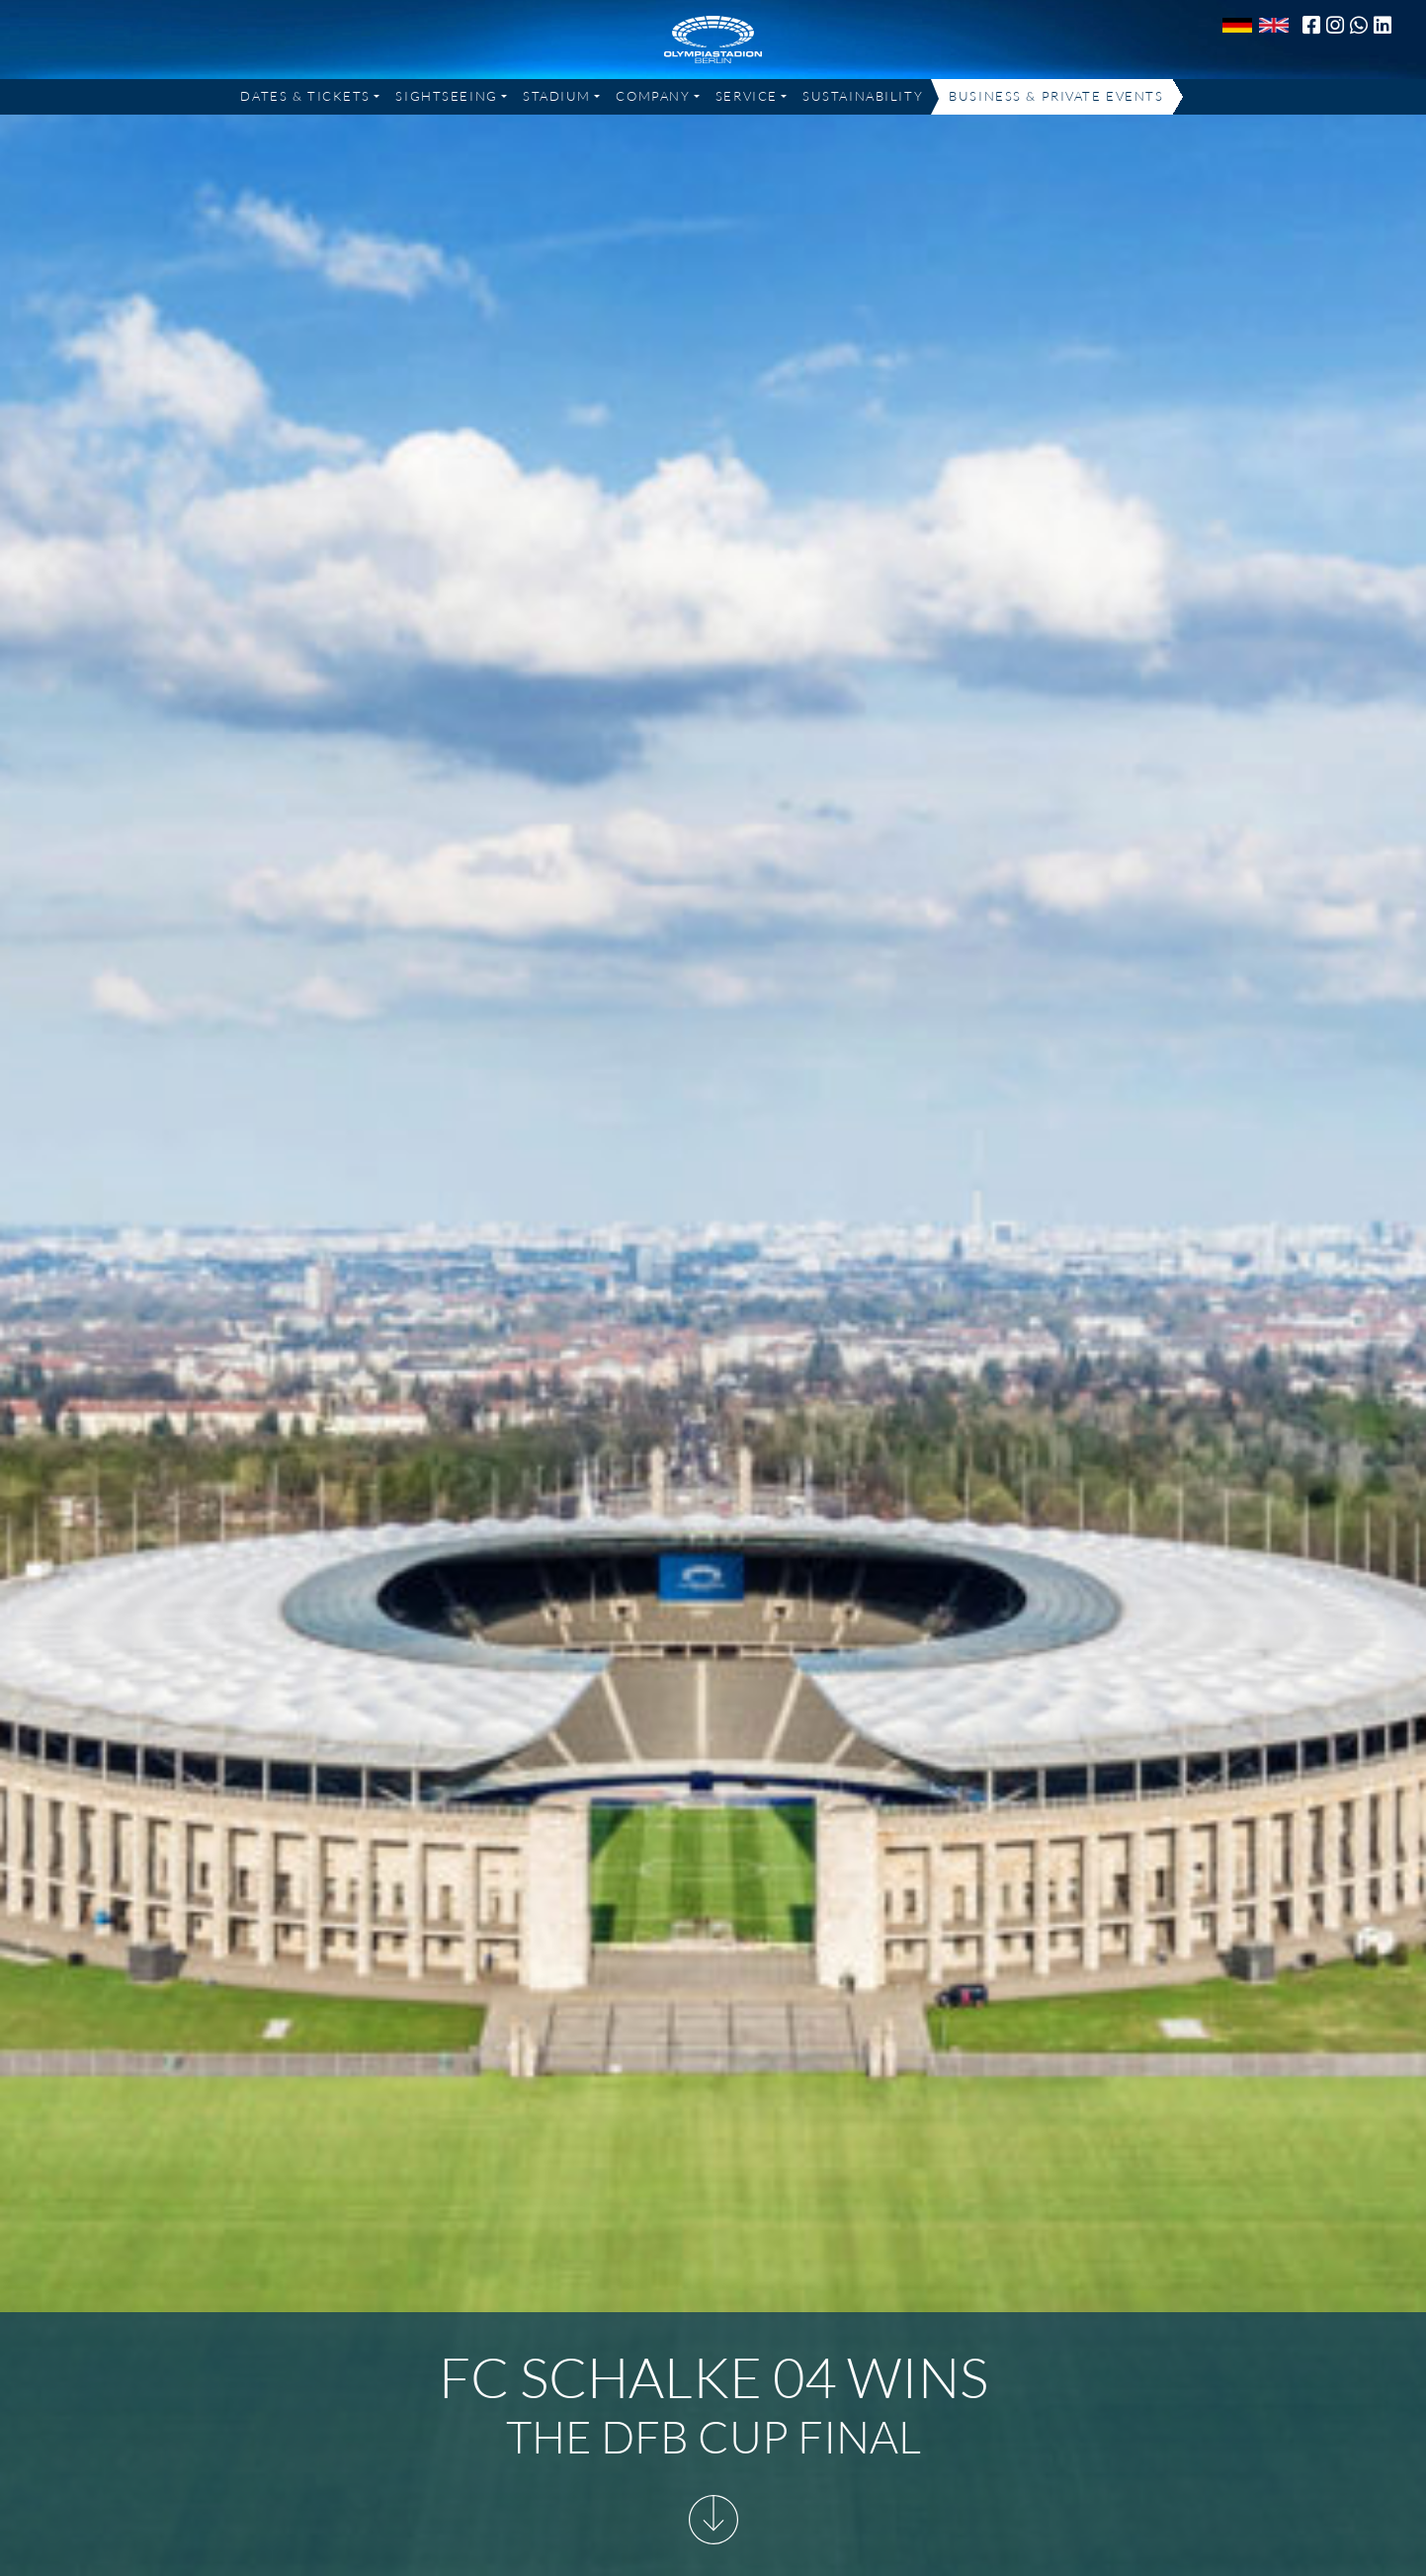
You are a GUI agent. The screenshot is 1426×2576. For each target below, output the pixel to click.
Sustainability (862, 96)
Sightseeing (446, 96)
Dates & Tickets (305, 96)
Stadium (557, 96)
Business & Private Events (1056, 96)
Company (653, 96)
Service (746, 96)
